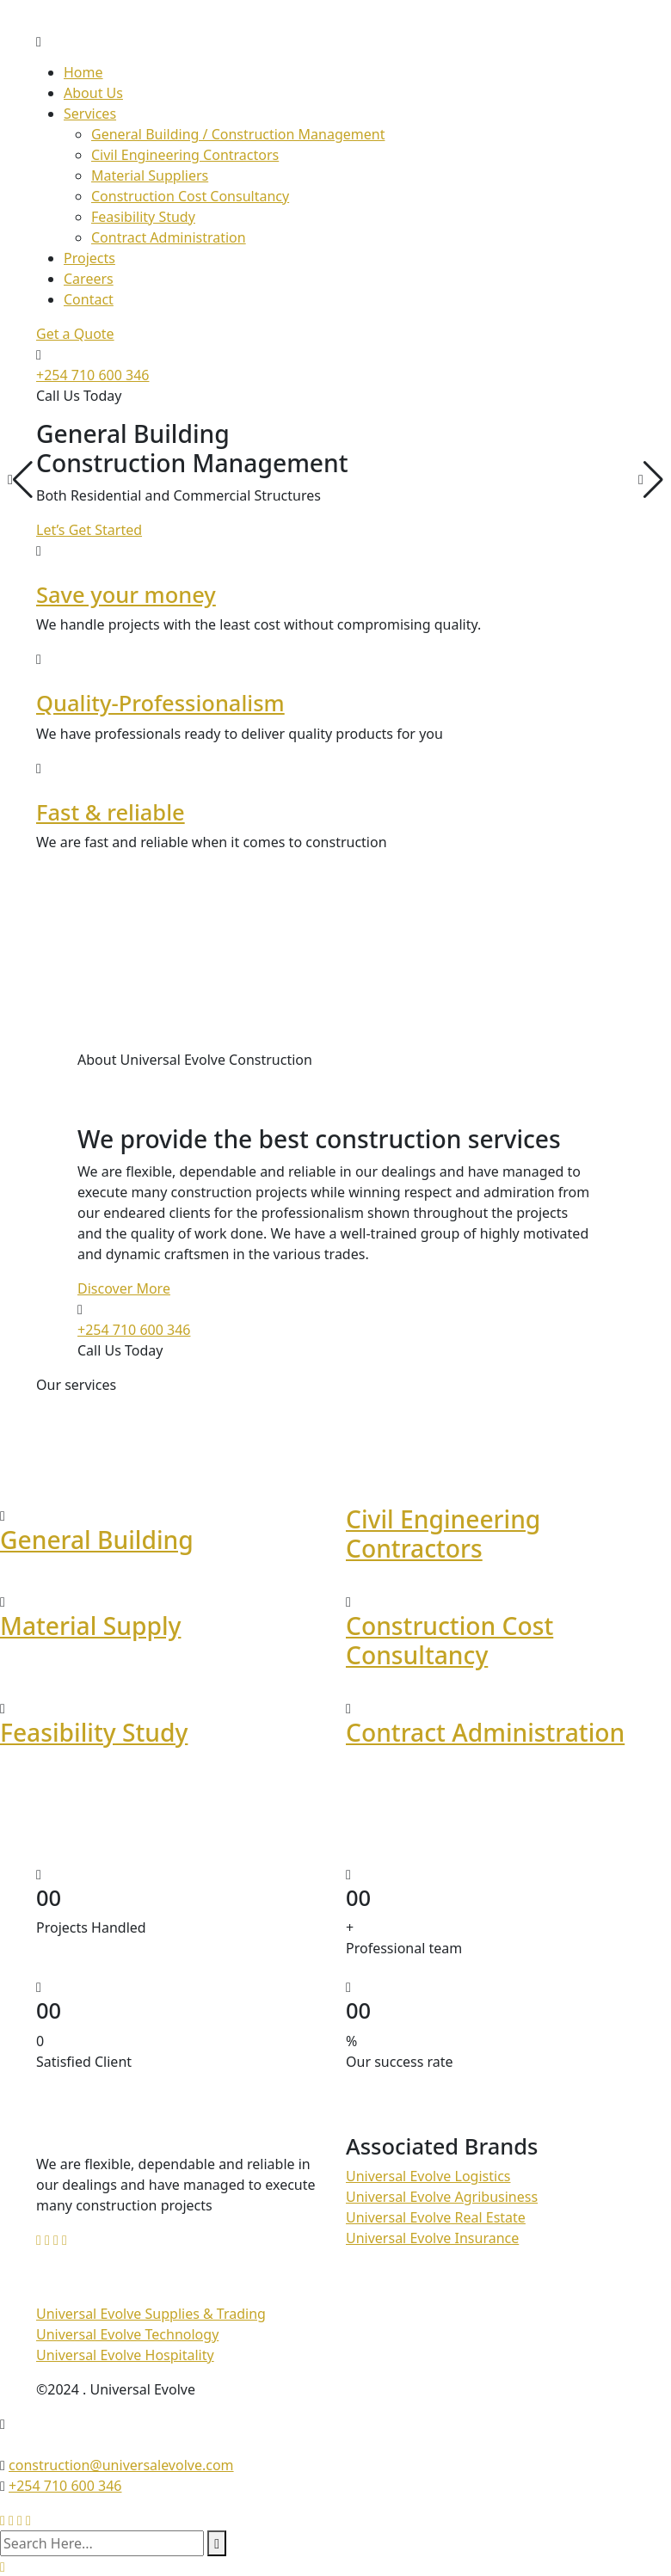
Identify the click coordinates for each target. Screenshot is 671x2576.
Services (90, 113)
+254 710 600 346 (92, 375)
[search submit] (216, 2543)
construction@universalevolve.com (121, 2465)
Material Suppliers (149, 175)
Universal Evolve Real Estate (436, 2217)
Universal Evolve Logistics (428, 2176)
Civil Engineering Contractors (185, 154)
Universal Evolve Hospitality (125, 2354)
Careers (89, 278)
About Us (93, 92)
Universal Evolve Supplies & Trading (151, 2313)
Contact (89, 299)
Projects (89, 258)
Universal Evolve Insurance (432, 2238)
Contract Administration (168, 237)
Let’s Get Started (89, 529)
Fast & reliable (110, 812)
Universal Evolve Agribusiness (442, 2196)
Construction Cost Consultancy (190, 196)
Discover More (123, 1288)
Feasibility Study (143, 216)
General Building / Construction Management (238, 134)
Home (83, 72)
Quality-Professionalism (160, 702)
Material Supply (90, 1625)
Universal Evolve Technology (127, 2334)
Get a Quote (75, 333)
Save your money (126, 594)
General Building (97, 1539)
